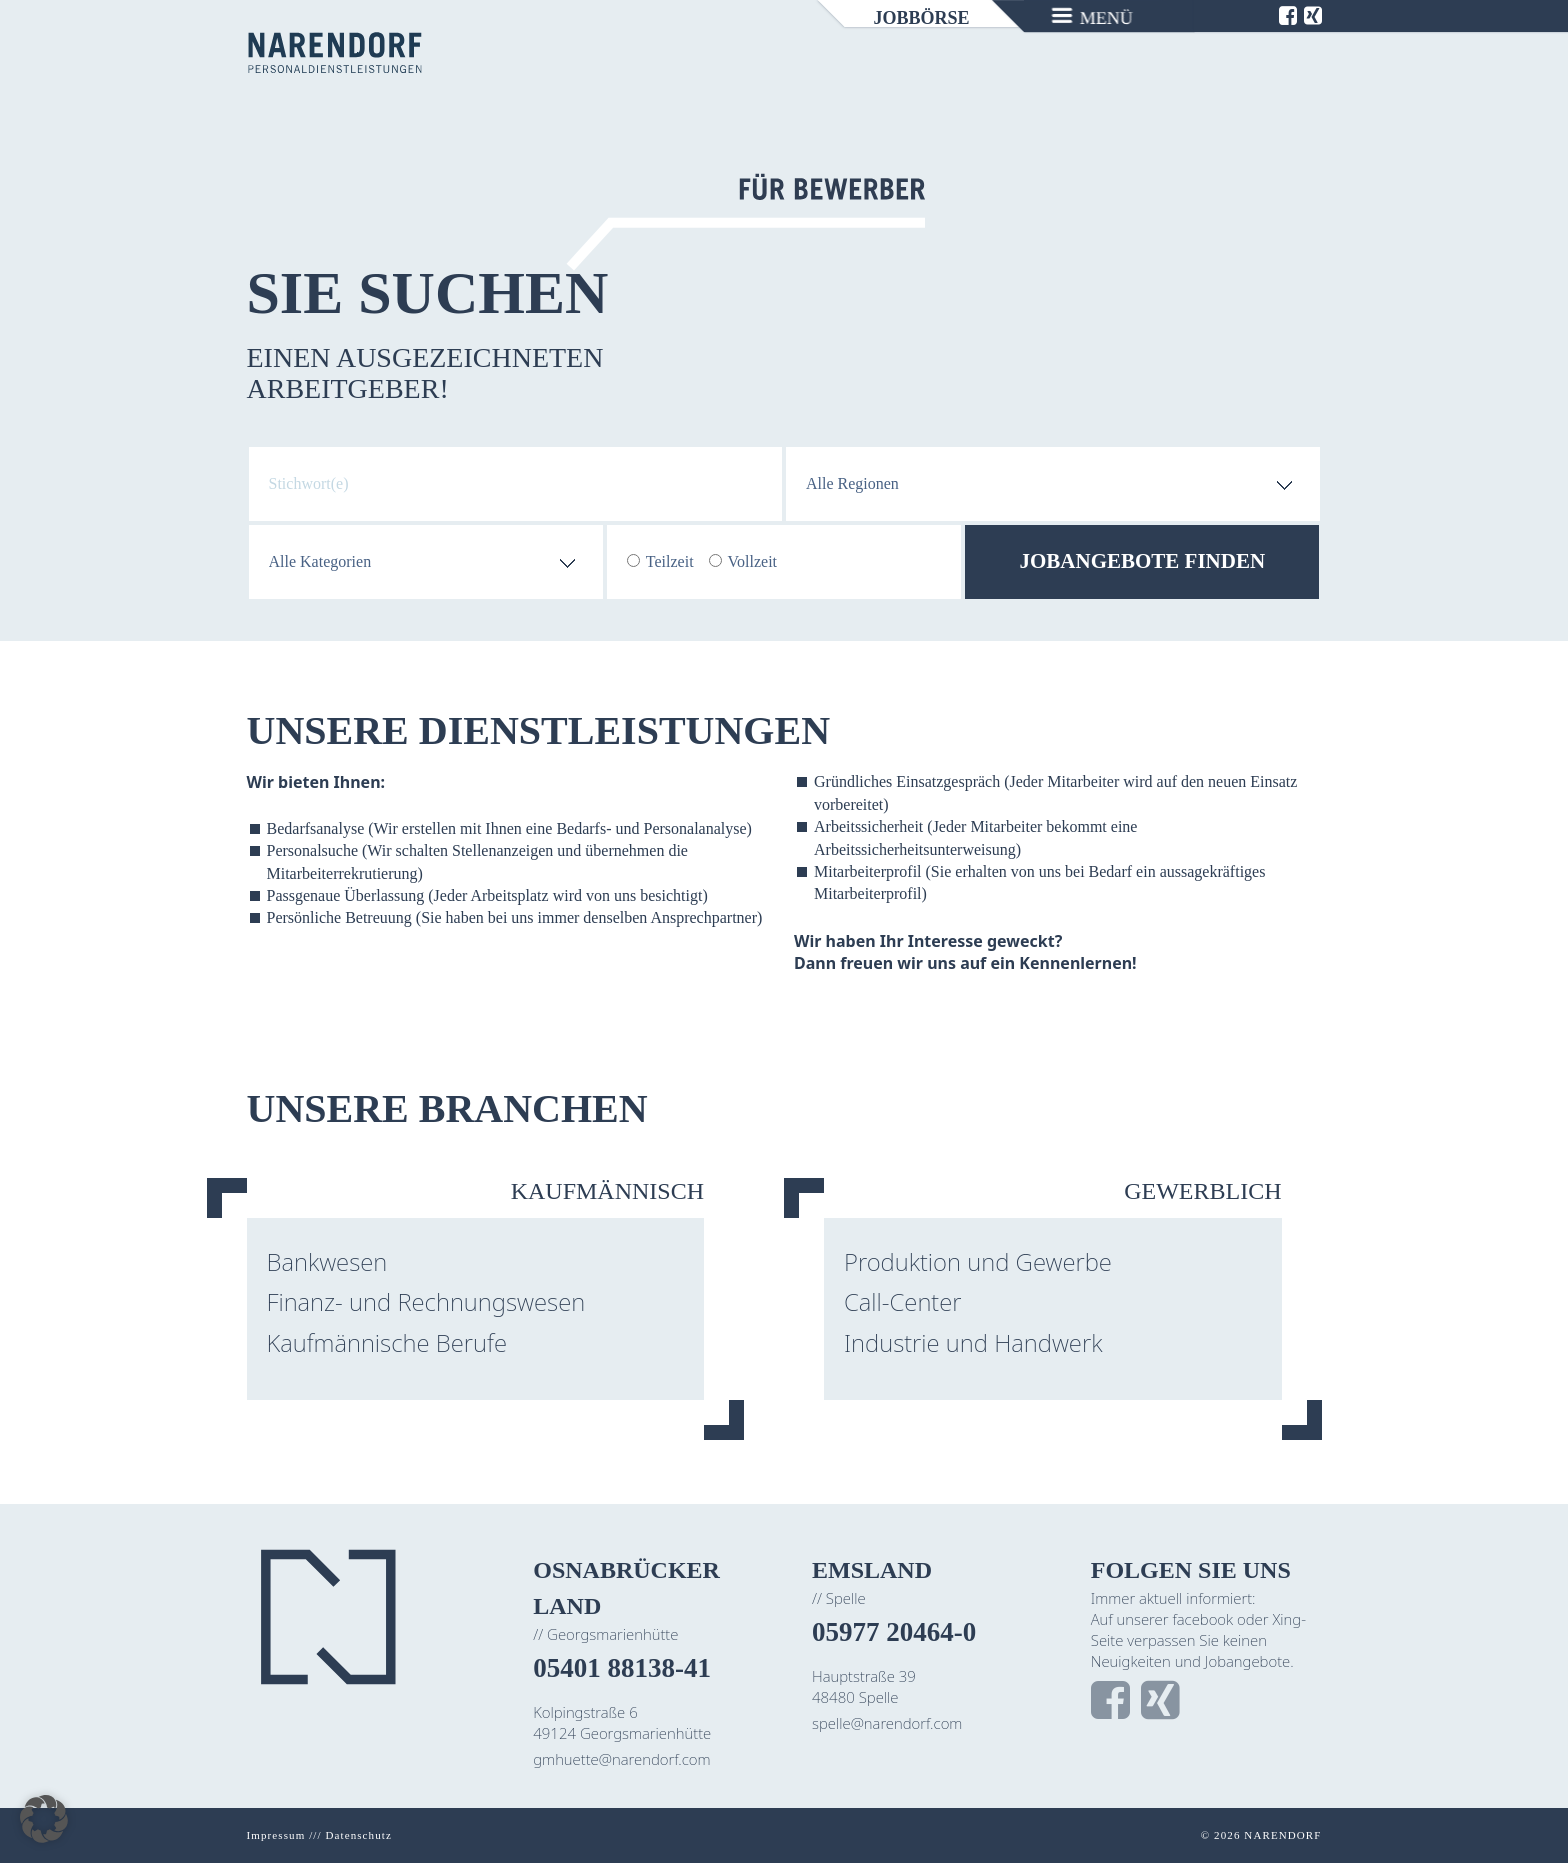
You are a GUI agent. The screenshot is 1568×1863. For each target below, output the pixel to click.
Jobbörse (922, 18)
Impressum (276, 1835)
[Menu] (1093, 16)
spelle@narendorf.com (887, 1723)
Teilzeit (670, 561)
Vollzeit (752, 561)
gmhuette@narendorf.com (621, 1759)
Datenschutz (358, 1835)
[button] (44, 1819)
